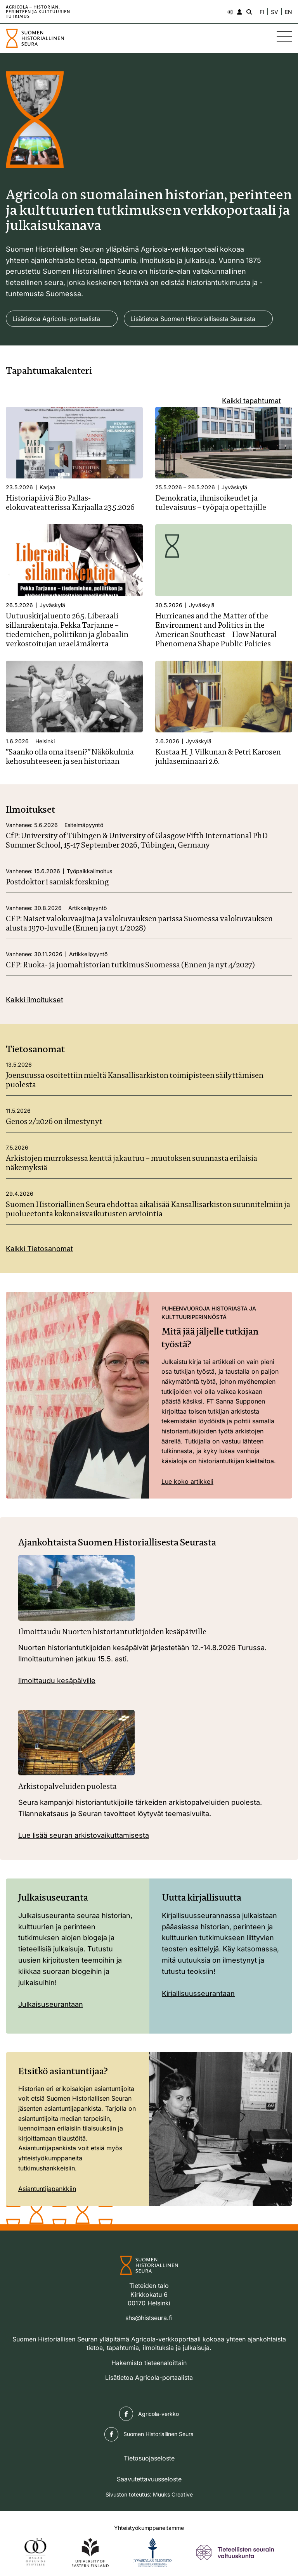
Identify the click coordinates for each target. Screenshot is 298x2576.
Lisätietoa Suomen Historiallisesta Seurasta (192, 319)
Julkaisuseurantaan (50, 2004)
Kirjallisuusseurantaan (198, 1993)
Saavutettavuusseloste (149, 2479)
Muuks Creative (173, 2494)
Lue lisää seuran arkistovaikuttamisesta (83, 1835)
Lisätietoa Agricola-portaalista (56, 319)
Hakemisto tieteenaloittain (149, 2363)
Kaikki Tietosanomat (39, 1249)
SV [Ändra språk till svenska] (274, 12)
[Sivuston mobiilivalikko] (284, 36)
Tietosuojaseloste (149, 2458)
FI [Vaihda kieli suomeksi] (262, 12)
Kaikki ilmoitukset (34, 1000)
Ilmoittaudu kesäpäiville (56, 1680)
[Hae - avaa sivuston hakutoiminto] (248, 12)
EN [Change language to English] (288, 12)
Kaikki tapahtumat (251, 401)
